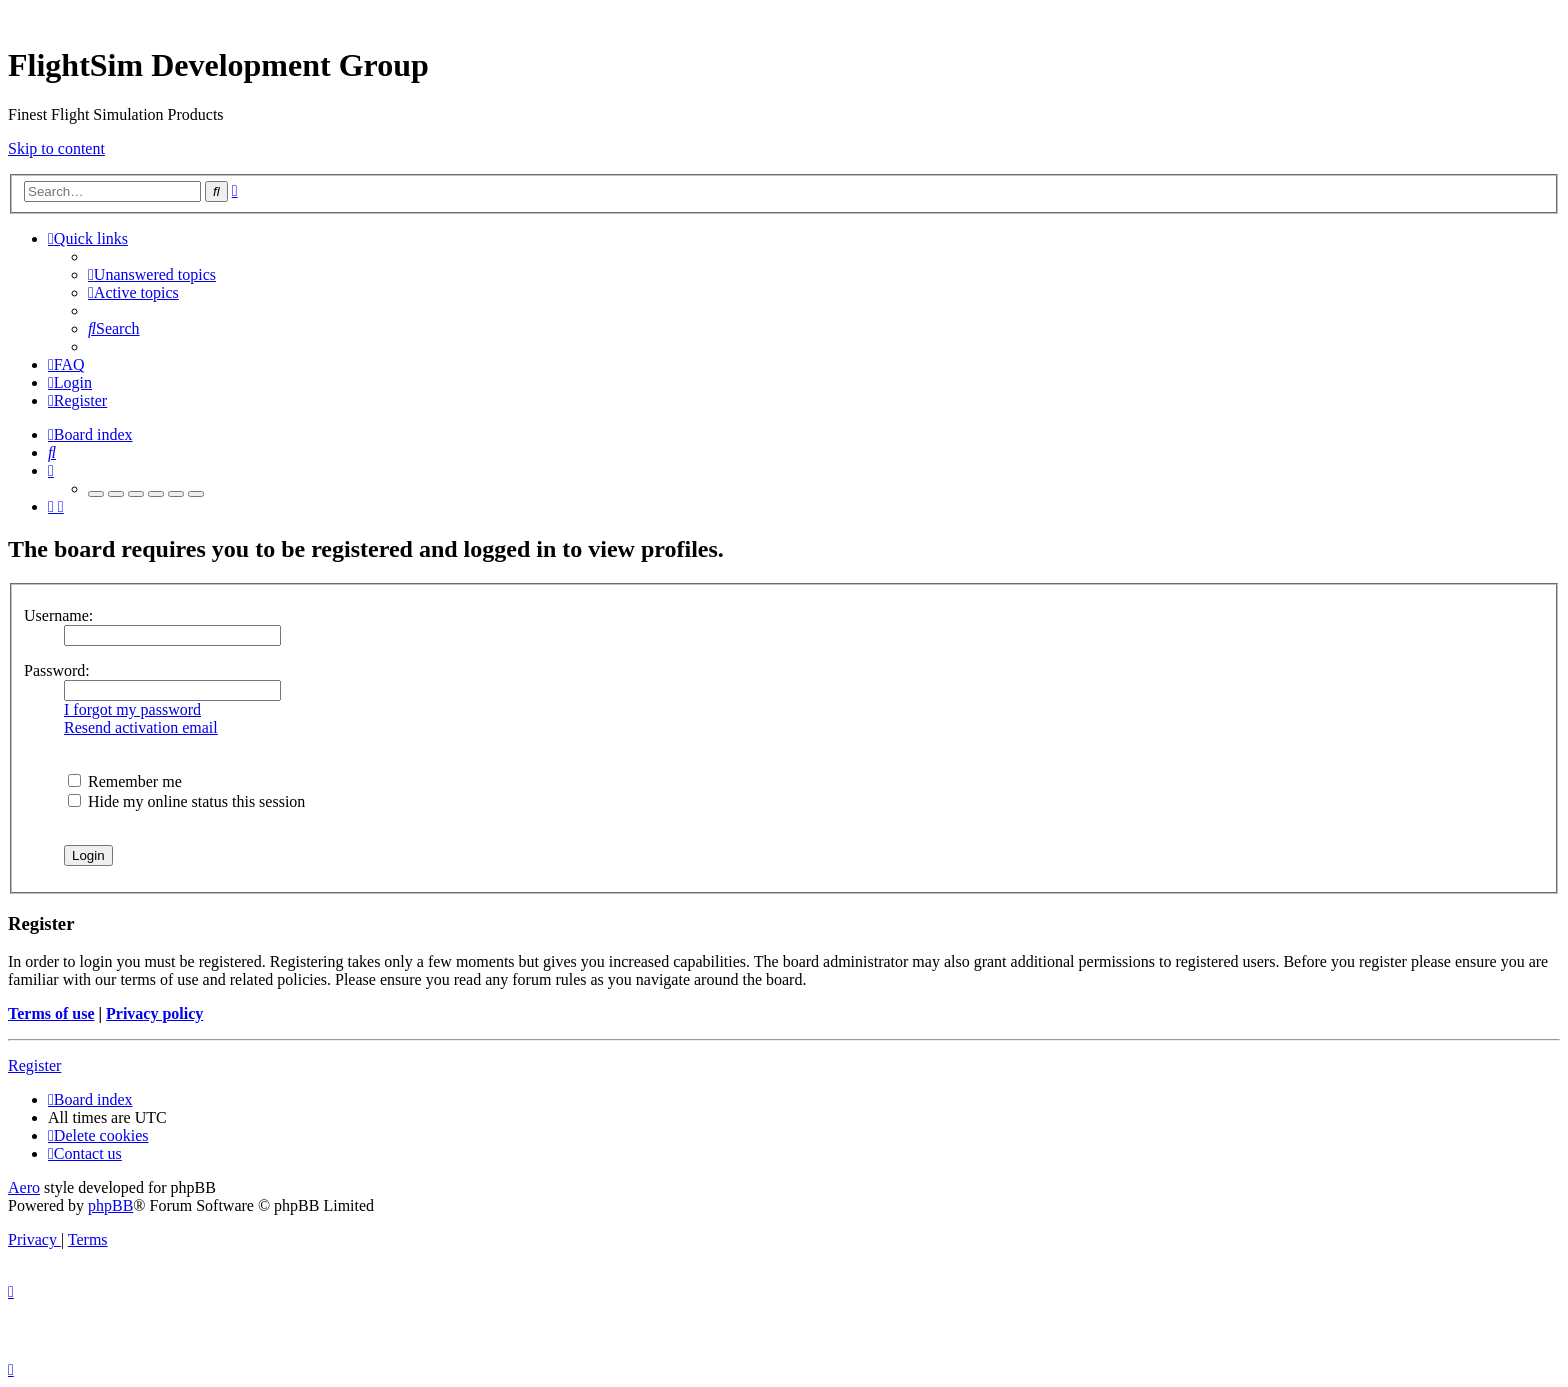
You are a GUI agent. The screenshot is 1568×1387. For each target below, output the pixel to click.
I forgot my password (132, 709)
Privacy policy (154, 1013)
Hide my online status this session (186, 801)
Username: (58, 615)
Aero (24, 1187)
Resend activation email (141, 727)
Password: (57, 670)
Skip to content (56, 148)
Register (34, 1065)
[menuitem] (152, 274)
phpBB (110, 1205)
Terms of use (51, 1013)
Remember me (125, 781)
